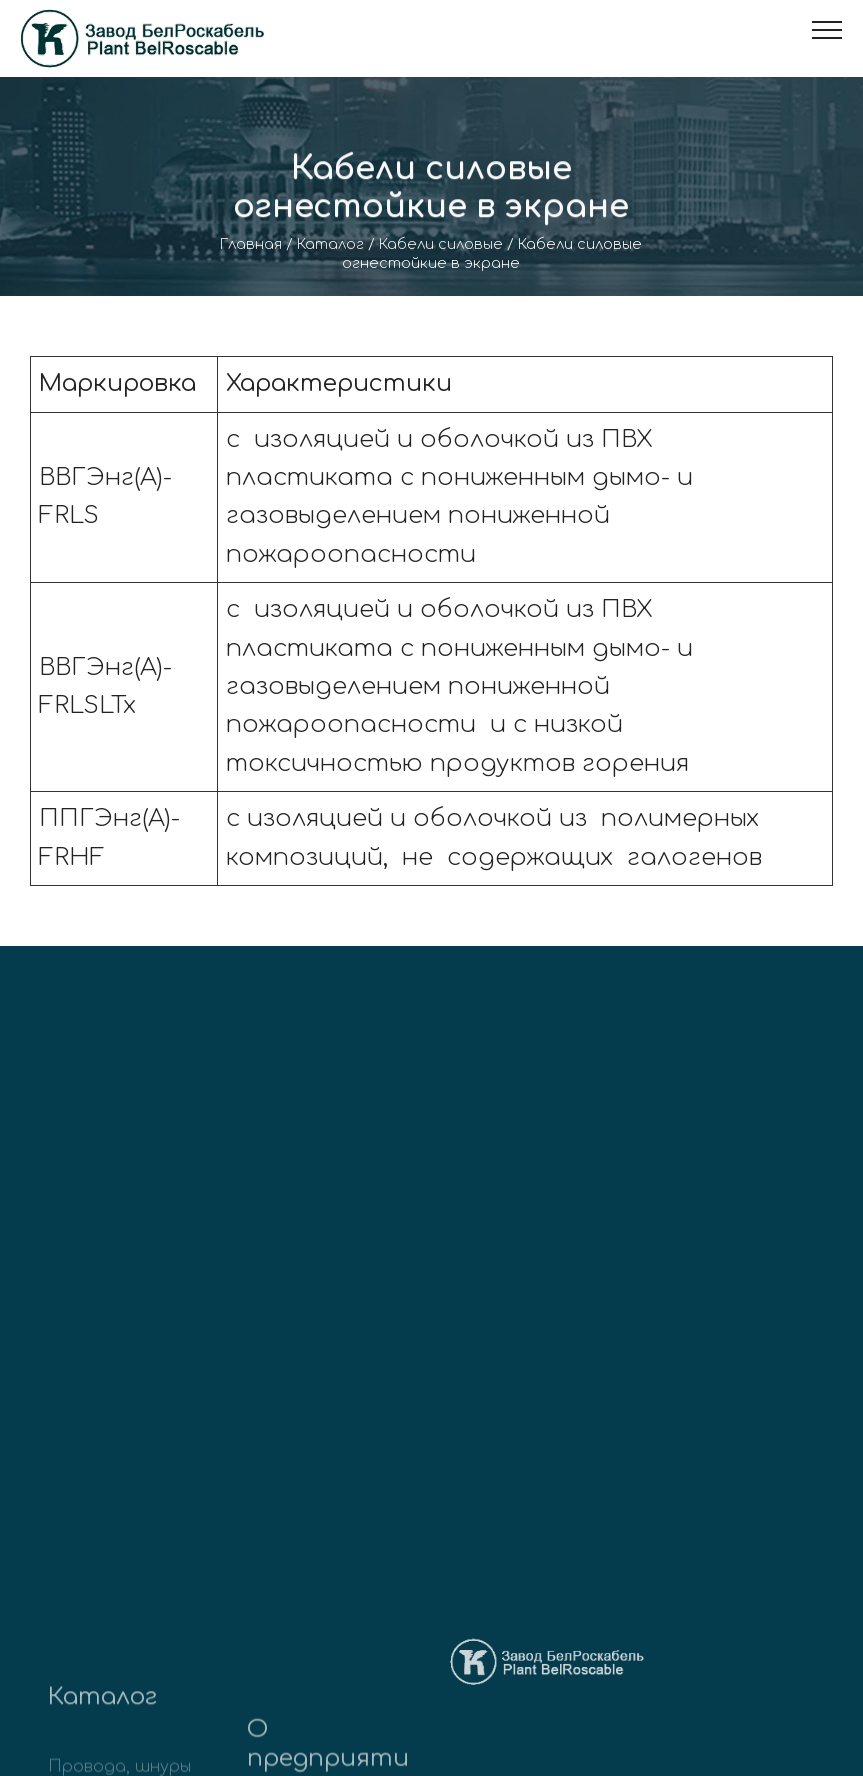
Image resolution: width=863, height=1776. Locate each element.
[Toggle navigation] (827, 30)
